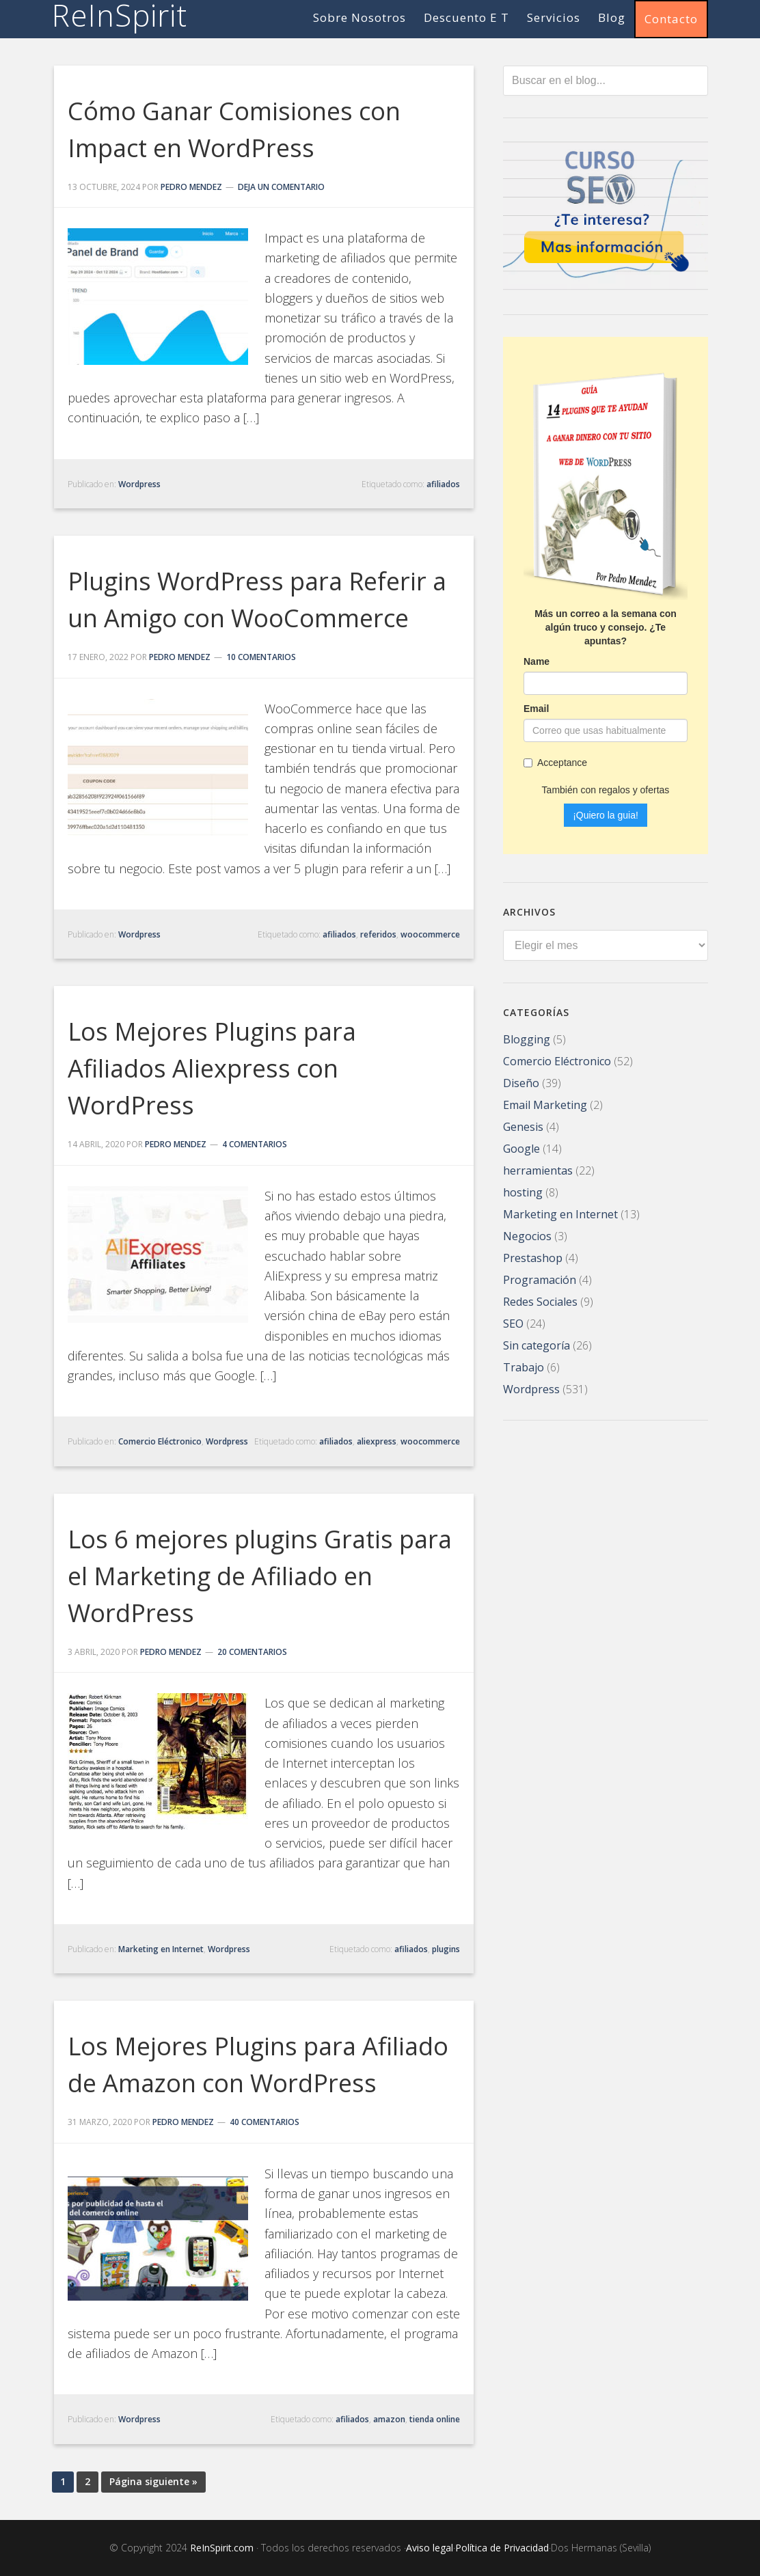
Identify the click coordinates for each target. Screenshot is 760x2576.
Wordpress (139, 484)
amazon (389, 2419)
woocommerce (430, 934)
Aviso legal (429, 2547)
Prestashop (532, 1256)
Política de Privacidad (502, 2547)
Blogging (526, 1037)
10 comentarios (261, 657)
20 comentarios (252, 1652)
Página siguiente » (153, 2481)
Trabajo (523, 1365)
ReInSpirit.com (222, 2547)
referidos (378, 934)
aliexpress (376, 1441)
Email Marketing (545, 1103)
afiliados (443, 484)
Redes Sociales (540, 1300)
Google (521, 1147)
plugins (446, 1949)
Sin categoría (536, 1344)
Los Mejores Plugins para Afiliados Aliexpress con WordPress (212, 1068)
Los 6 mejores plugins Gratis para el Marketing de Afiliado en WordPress (260, 1576)
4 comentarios (254, 1144)
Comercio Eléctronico (160, 1441)
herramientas (538, 1169)
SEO (513, 1322)
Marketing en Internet (161, 1949)
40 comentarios (264, 2122)
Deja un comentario (281, 187)
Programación (539, 1278)
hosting (523, 1190)
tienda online (434, 2419)
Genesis (523, 1125)
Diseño (521, 1081)
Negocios (527, 1234)
